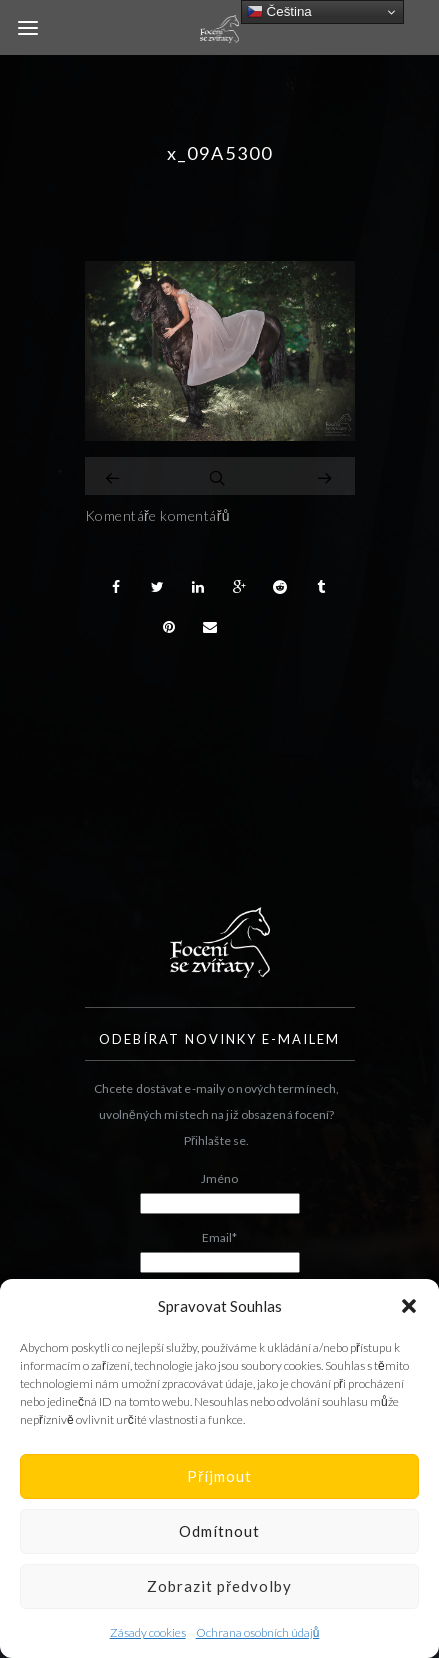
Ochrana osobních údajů (258, 1632)
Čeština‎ (279, 12)
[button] (409, 1306)
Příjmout (219, 1476)
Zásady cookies (148, 1632)
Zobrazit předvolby (219, 1586)
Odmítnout (219, 1531)
